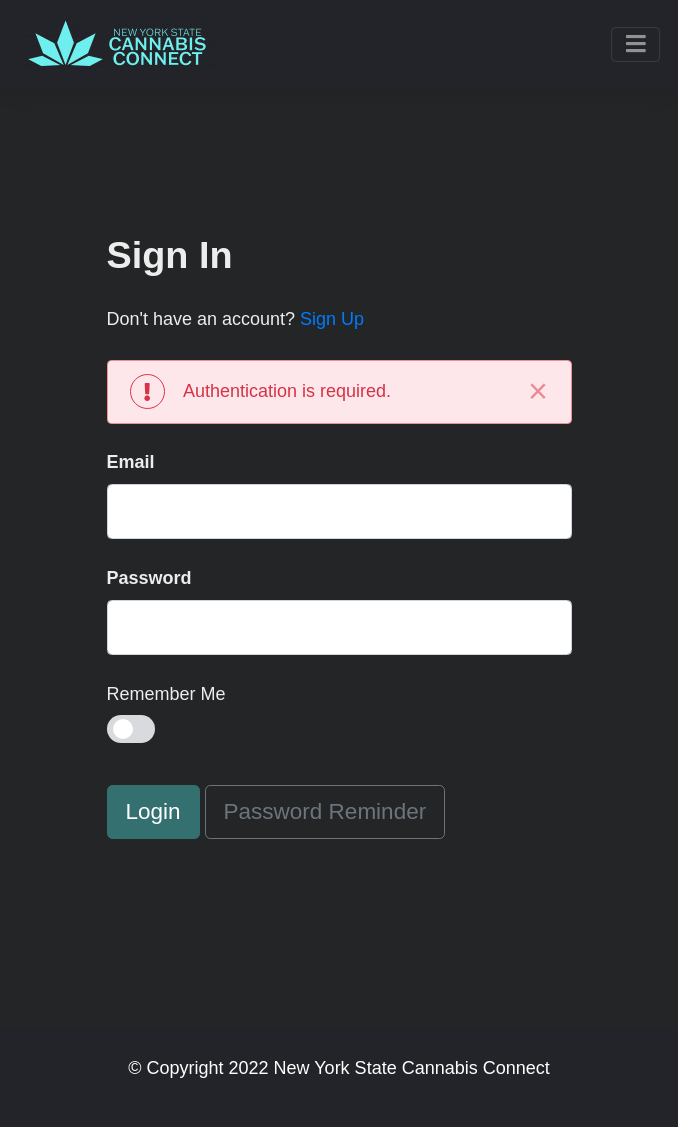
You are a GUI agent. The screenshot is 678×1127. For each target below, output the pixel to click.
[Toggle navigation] (635, 44)
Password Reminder (325, 811)
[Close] (538, 391)
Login (153, 811)
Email (131, 462)
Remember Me (166, 694)
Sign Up (332, 319)
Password (149, 578)
